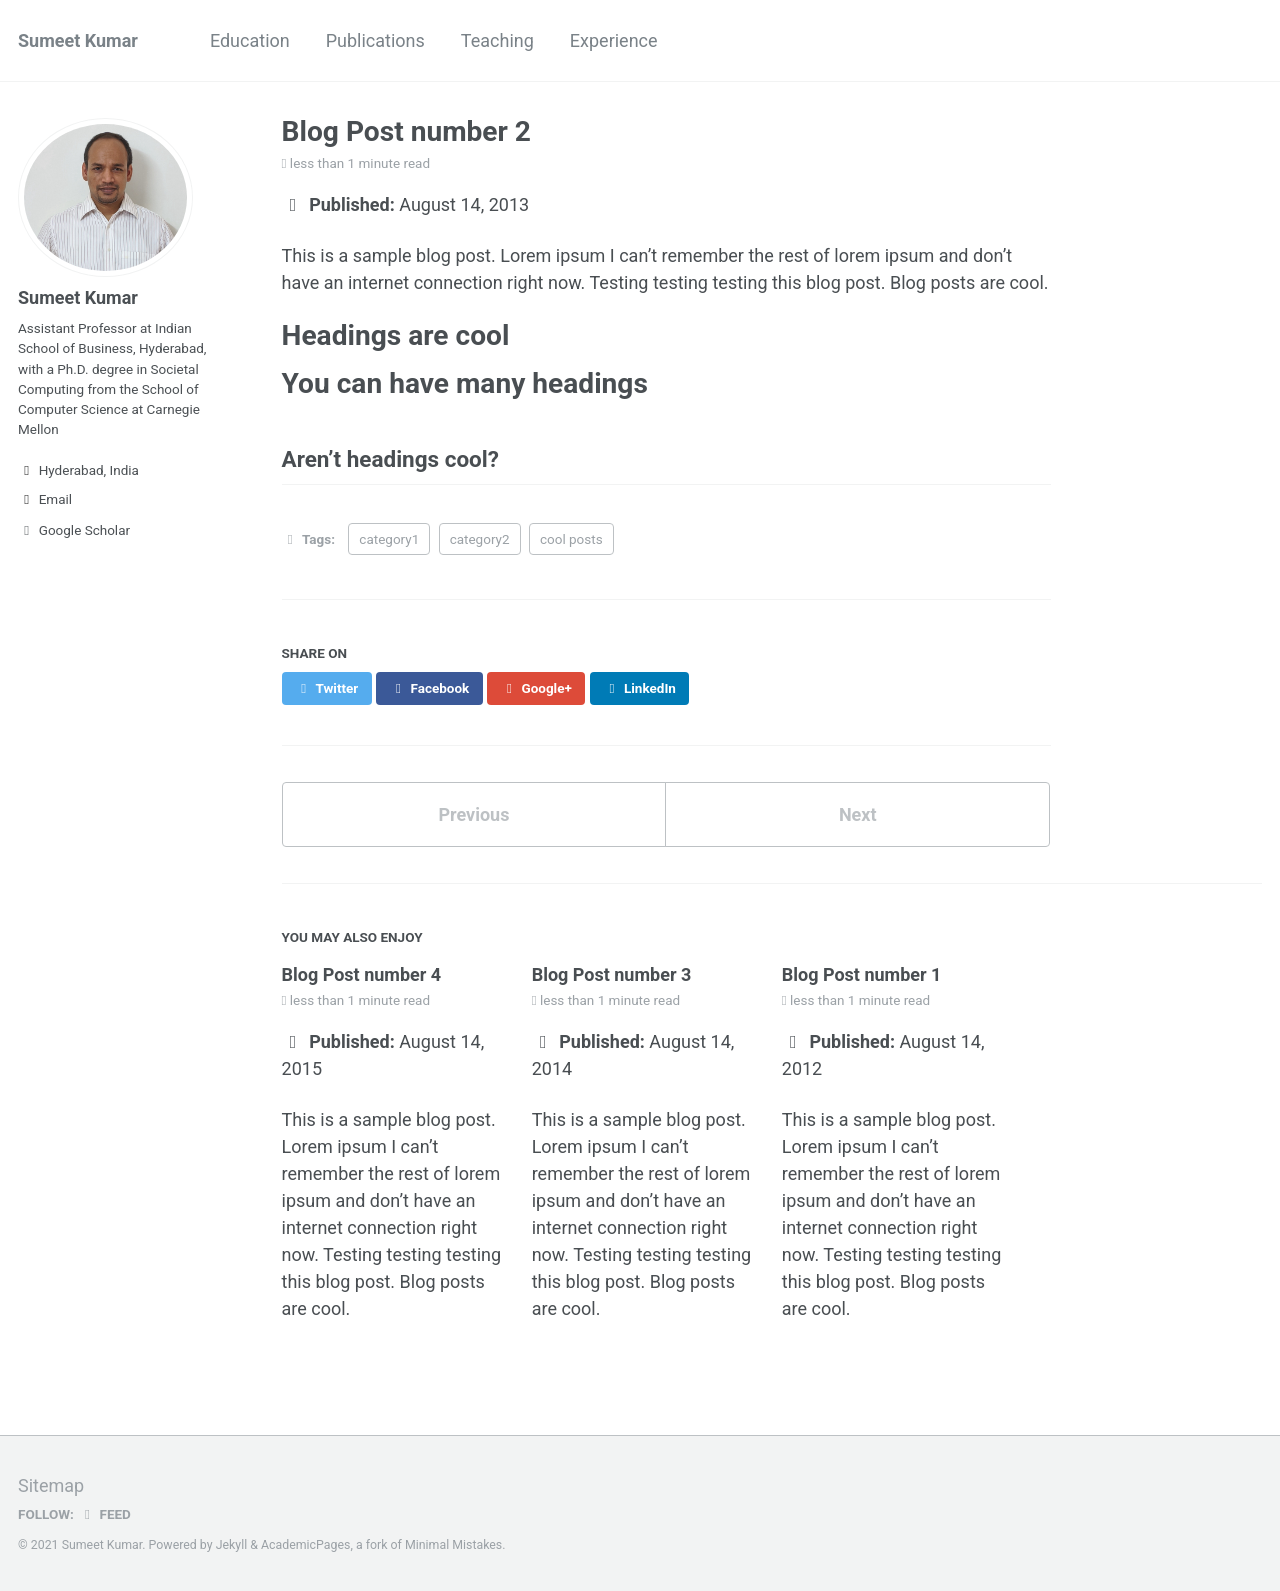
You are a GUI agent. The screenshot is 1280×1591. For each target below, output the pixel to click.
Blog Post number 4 (362, 974)
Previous (473, 814)
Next (858, 814)
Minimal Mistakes (453, 1545)
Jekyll (232, 1545)
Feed (105, 1514)
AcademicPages (305, 1545)
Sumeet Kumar (78, 40)
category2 (480, 539)
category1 (389, 539)
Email (45, 499)
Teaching (497, 40)
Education (250, 40)
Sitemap (51, 1485)
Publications (375, 40)
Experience (614, 40)
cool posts (571, 539)
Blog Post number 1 (862, 974)
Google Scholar (74, 530)
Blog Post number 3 (612, 974)
